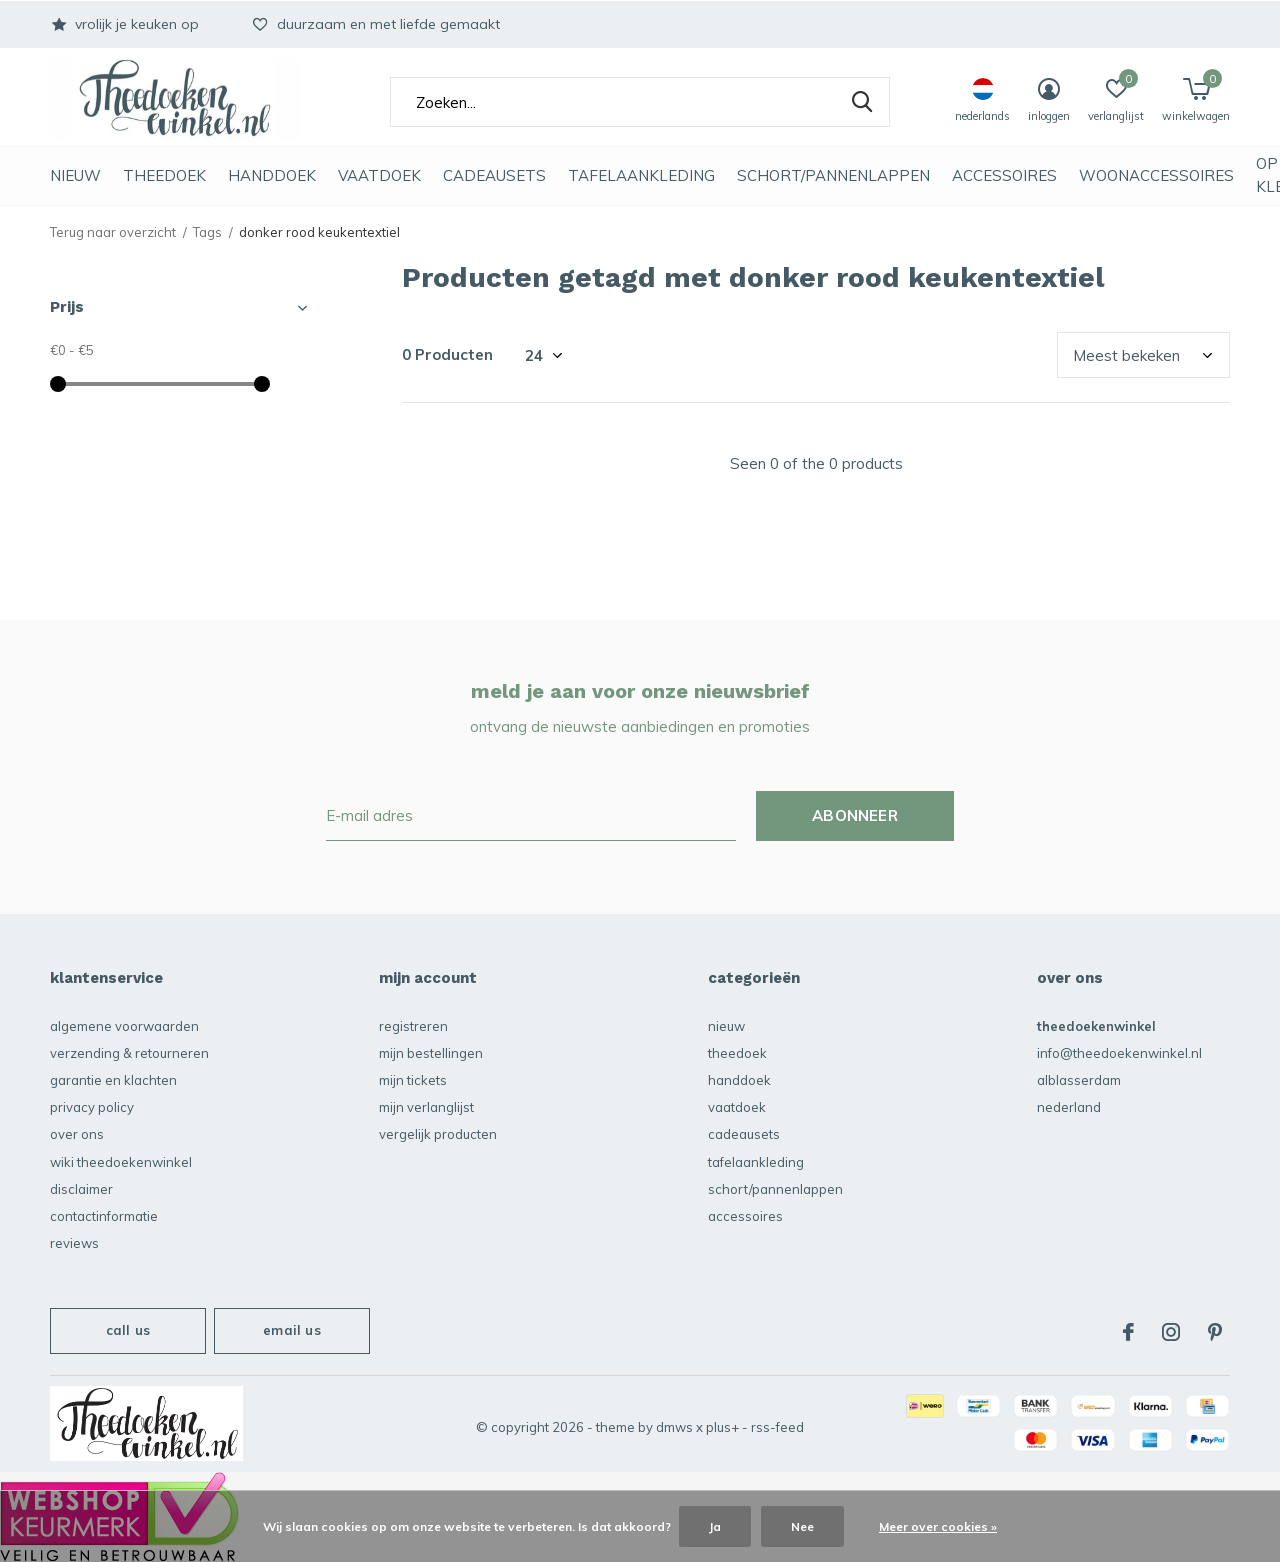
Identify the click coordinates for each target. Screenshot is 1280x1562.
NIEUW (75, 175)
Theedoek (164, 175)
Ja (715, 1526)
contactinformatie (104, 1216)
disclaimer (81, 1189)
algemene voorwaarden (124, 1026)
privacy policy (92, 1107)
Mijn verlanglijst (426, 1107)
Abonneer (855, 815)
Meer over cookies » (938, 1526)
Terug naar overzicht (113, 232)
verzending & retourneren (129, 1053)
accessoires (1004, 175)
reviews (74, 1243)
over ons (77, 1134)
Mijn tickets (413, 1080)
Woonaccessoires (1156, 175)
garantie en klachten (113, 1080)
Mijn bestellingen (431, 1053)
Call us (128, 1330)
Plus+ (722, 1427)
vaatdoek (379, 175)
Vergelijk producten (438, 1134)
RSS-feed (777, 1427)
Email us (291, 1330)
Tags (207, 232)
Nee (802, 1526)
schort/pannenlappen (833, 175)
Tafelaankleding (641, 175)
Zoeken (862, 102)
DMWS (674, 1427)
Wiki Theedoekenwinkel (121, 1162)
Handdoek (272, 175)
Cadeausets (494, 175)
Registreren (413, 1026)
